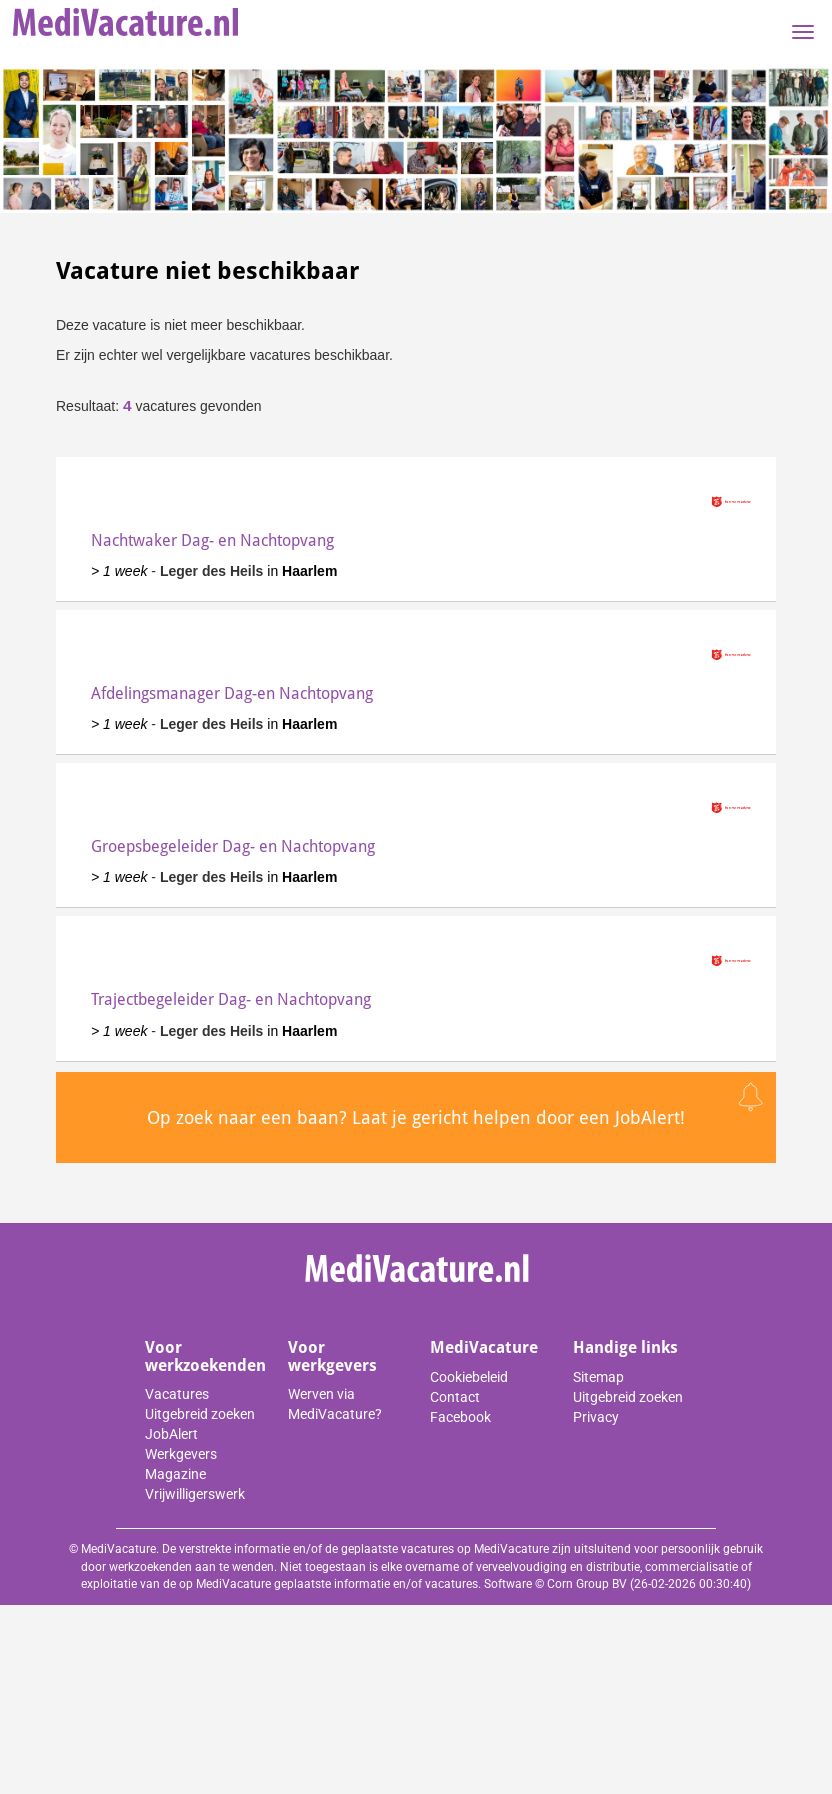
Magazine (175, 1474)
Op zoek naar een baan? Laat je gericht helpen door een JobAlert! (416, 1117)
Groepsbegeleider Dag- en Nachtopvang (233, 846)
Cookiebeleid (469, 1377)
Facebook (460, 1417)
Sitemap (598, 1377)
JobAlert (171, 1434)
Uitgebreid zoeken (200, 1414)
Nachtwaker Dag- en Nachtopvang (212, 540)
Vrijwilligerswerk (195, 1494)
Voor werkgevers (332, 1356)
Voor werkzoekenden (205, 1356)
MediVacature (484, 1347)
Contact (455, 1397)
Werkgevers (181, 1454)
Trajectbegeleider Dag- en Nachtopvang (231, 999)
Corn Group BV (587, 1584)
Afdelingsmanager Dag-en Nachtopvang (232, 693)
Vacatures (177, 1394)
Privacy (596, 1417)
